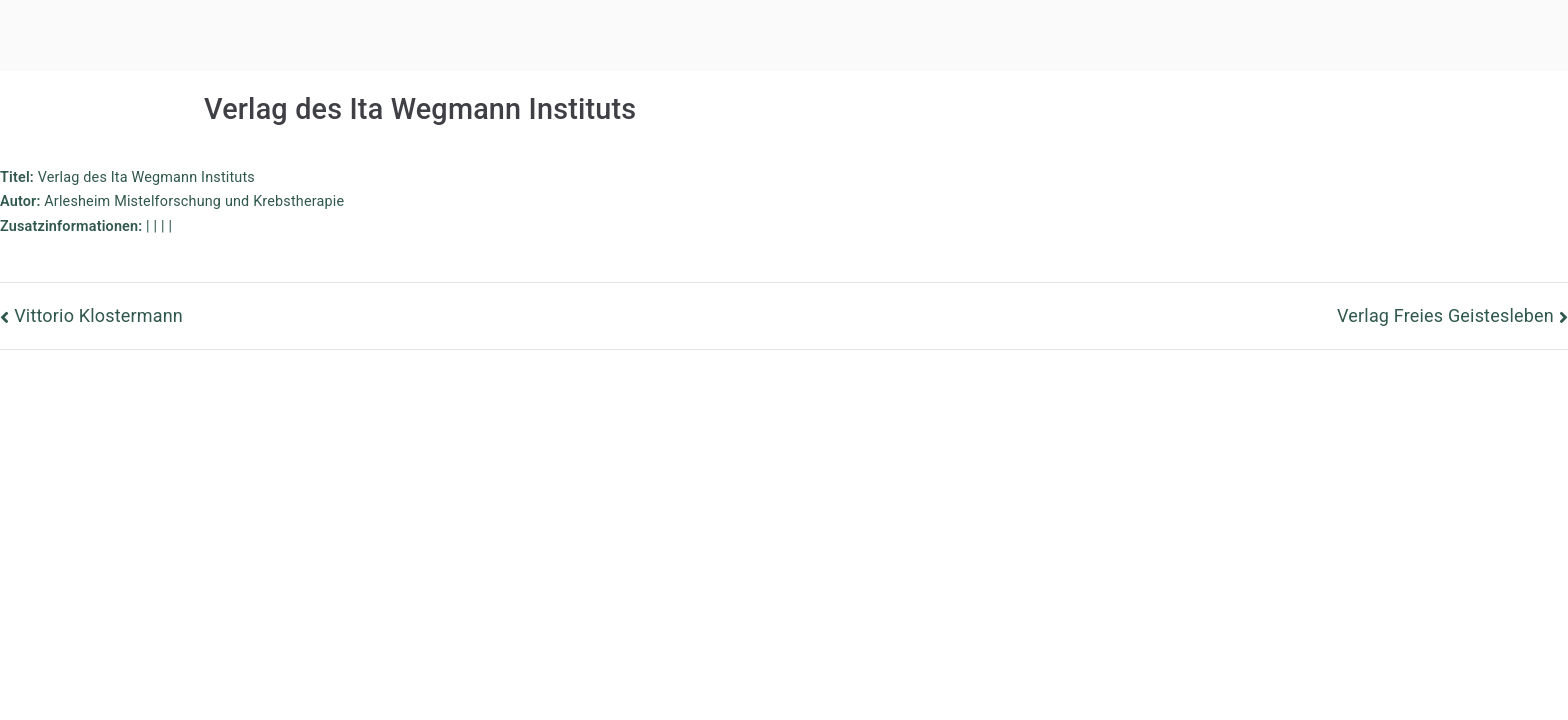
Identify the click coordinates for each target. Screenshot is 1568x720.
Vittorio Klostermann (98, 315)
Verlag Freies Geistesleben (1445, 315)
